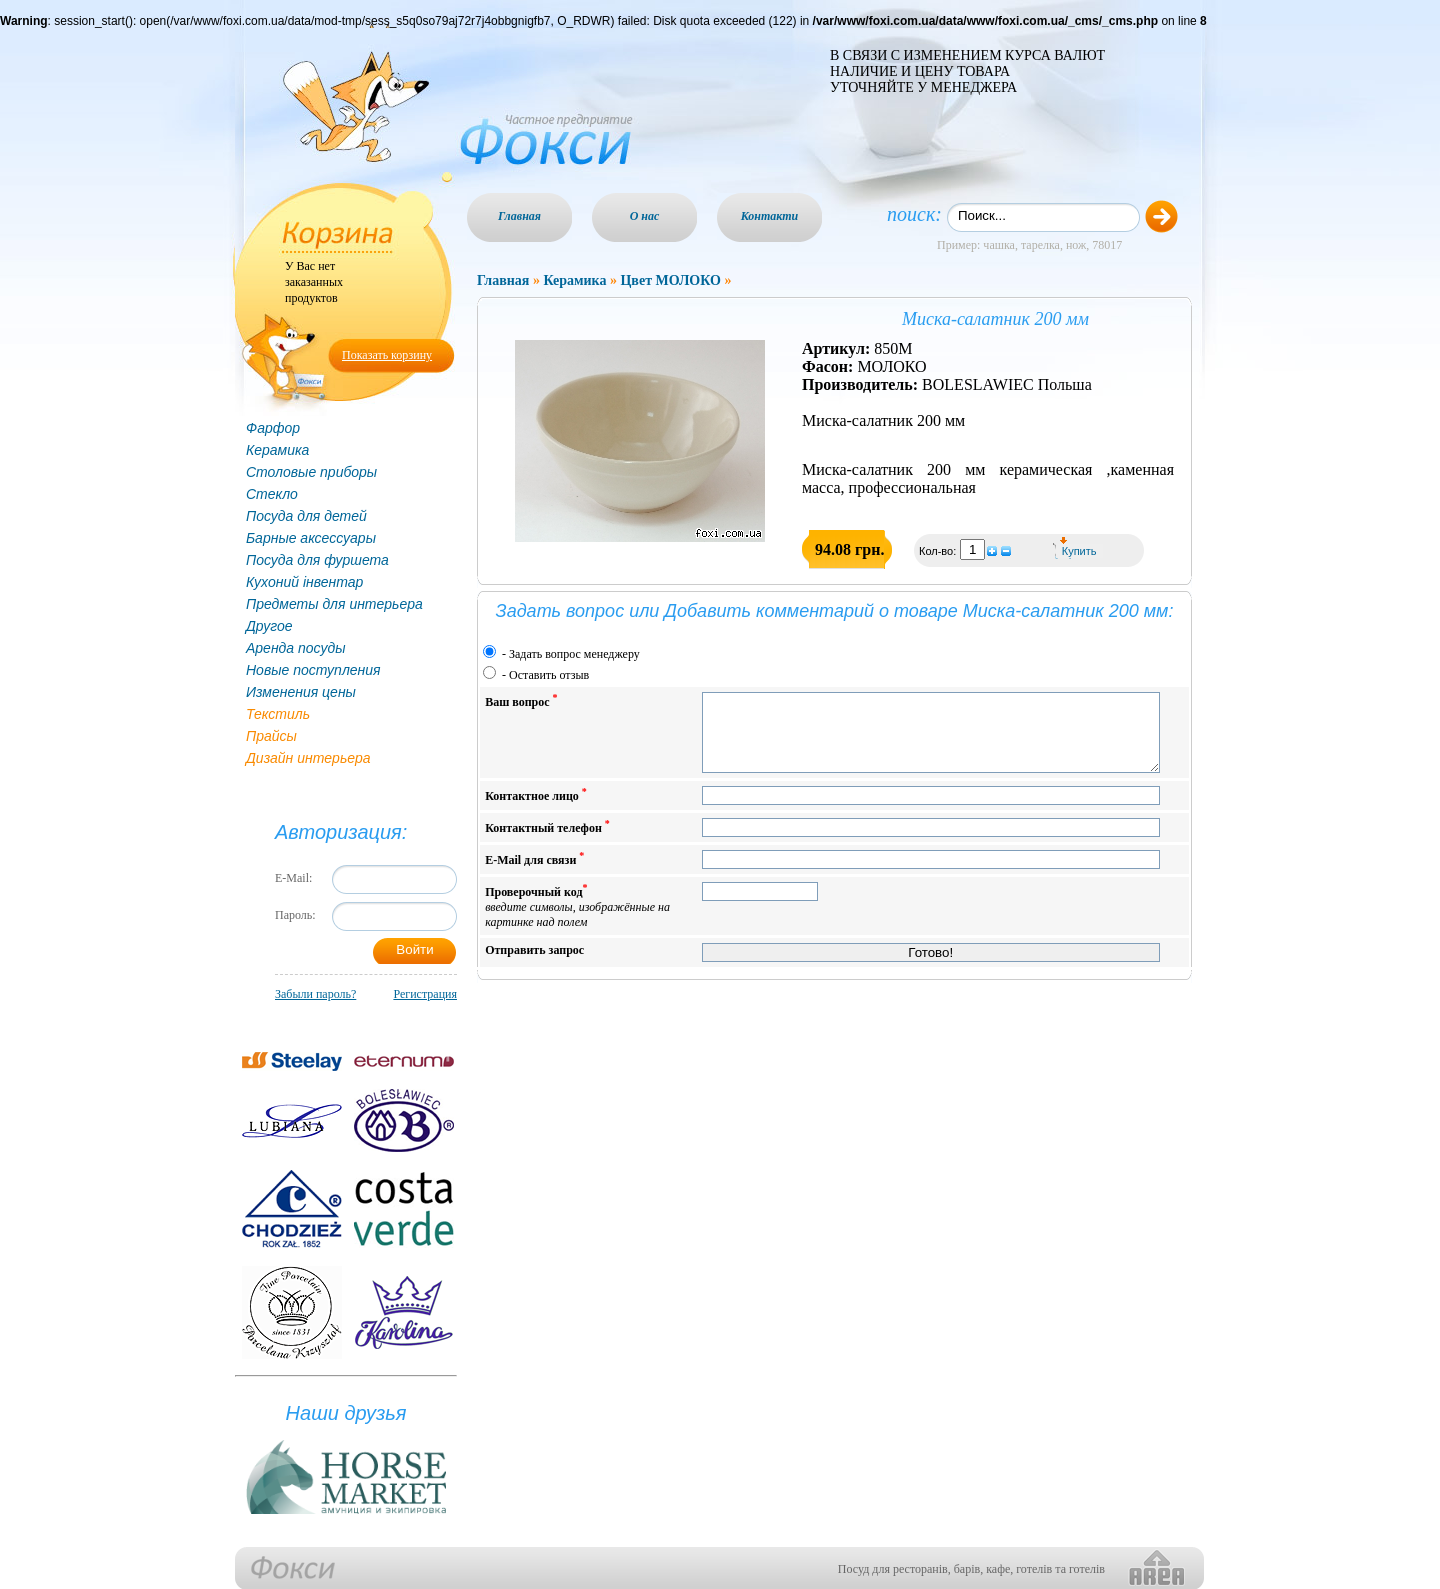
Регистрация (425, 994)
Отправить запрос (534, 965)
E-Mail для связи (534, 873)
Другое (269, 626)
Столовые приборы (311, 472)
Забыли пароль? (315, 994)
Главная (519, 216)
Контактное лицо (536, 809)
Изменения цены (301, 692)
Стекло (272, 494)
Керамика (277, 450)
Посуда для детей (306, 516)
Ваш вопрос (521, 700)
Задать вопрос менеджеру (574, 654)
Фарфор (273, 428)
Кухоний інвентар (304, 582)
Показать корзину (387, 355)
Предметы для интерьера (334, 604)
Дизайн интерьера (308, 758)
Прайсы (271, 736)
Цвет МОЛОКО (670, 280)
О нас (645, 216)
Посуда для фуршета (317, 560)
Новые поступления (313, 670)
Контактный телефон (547, 841)
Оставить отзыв (549, 675)
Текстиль (278, 714)
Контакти (770, 216)
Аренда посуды (295, 648)
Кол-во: (939, 551)
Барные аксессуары (311, 538)
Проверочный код (577, 920)
